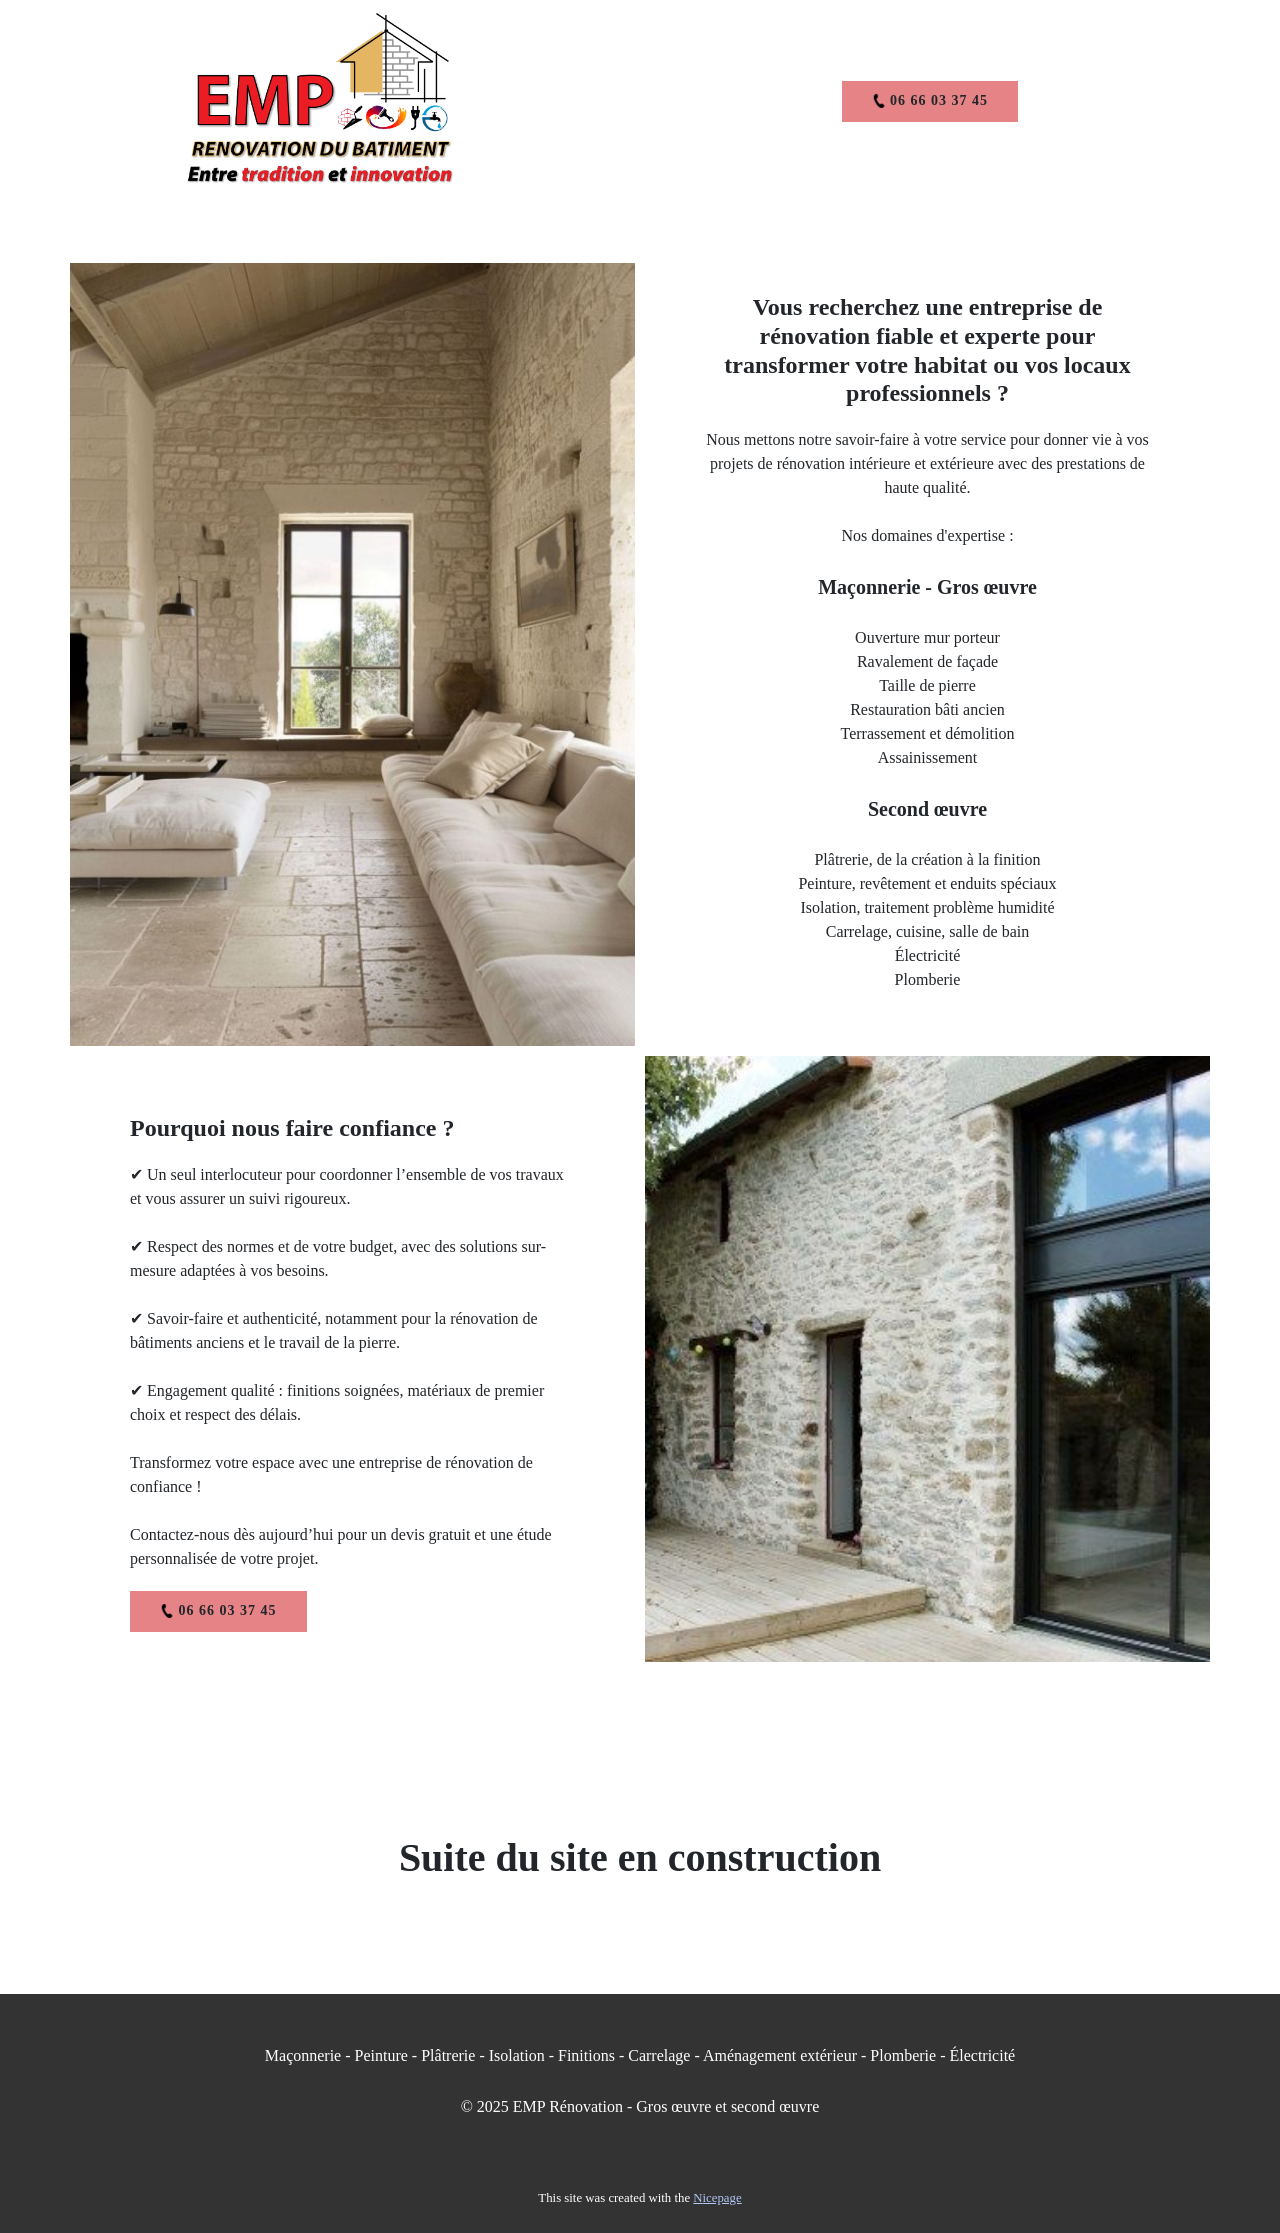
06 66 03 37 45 (930, 101)
